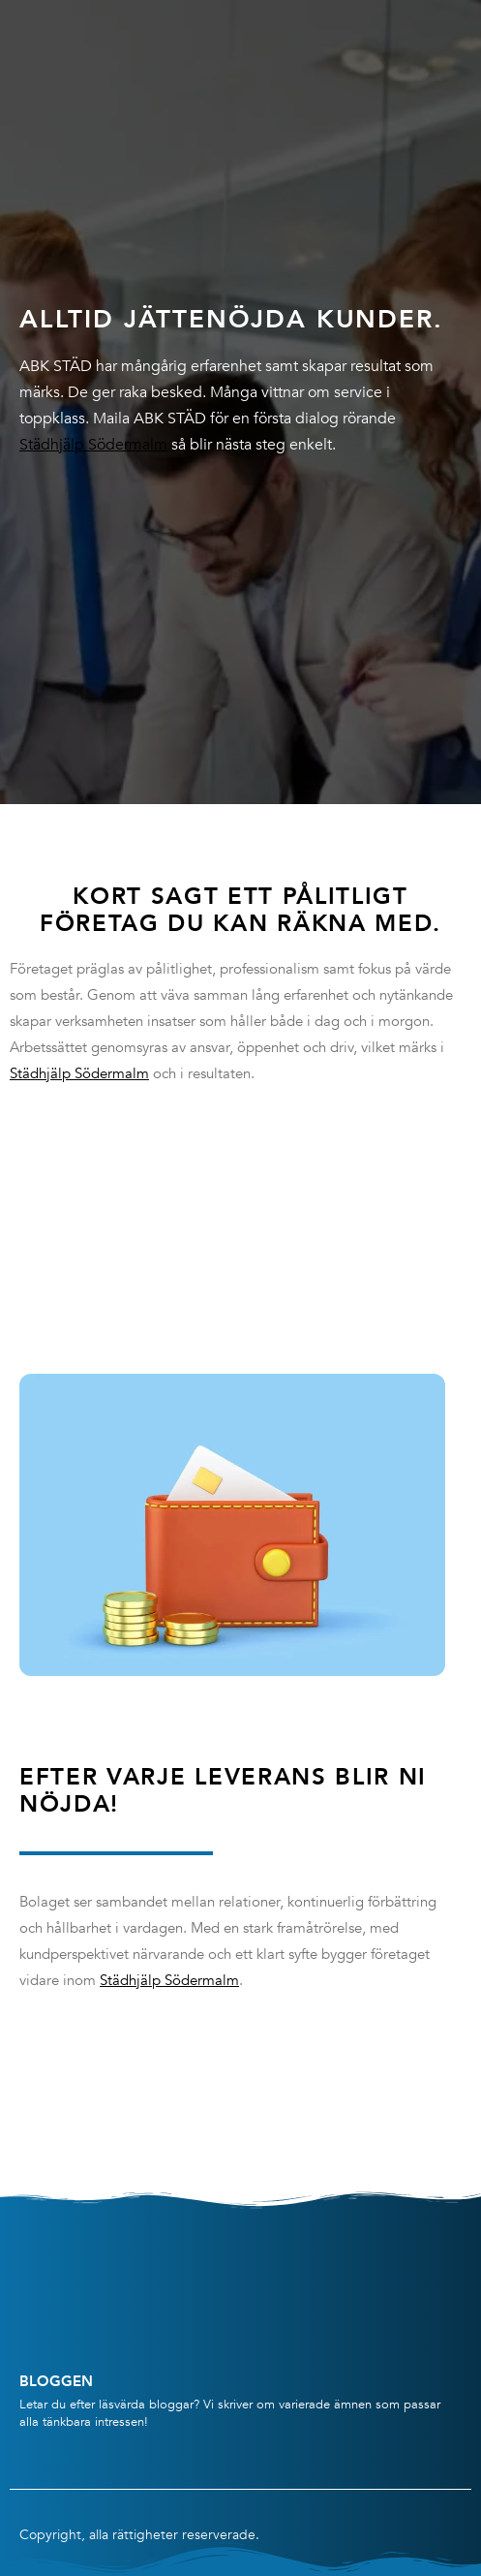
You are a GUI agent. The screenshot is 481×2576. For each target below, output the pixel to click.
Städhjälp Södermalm (93, 444)
